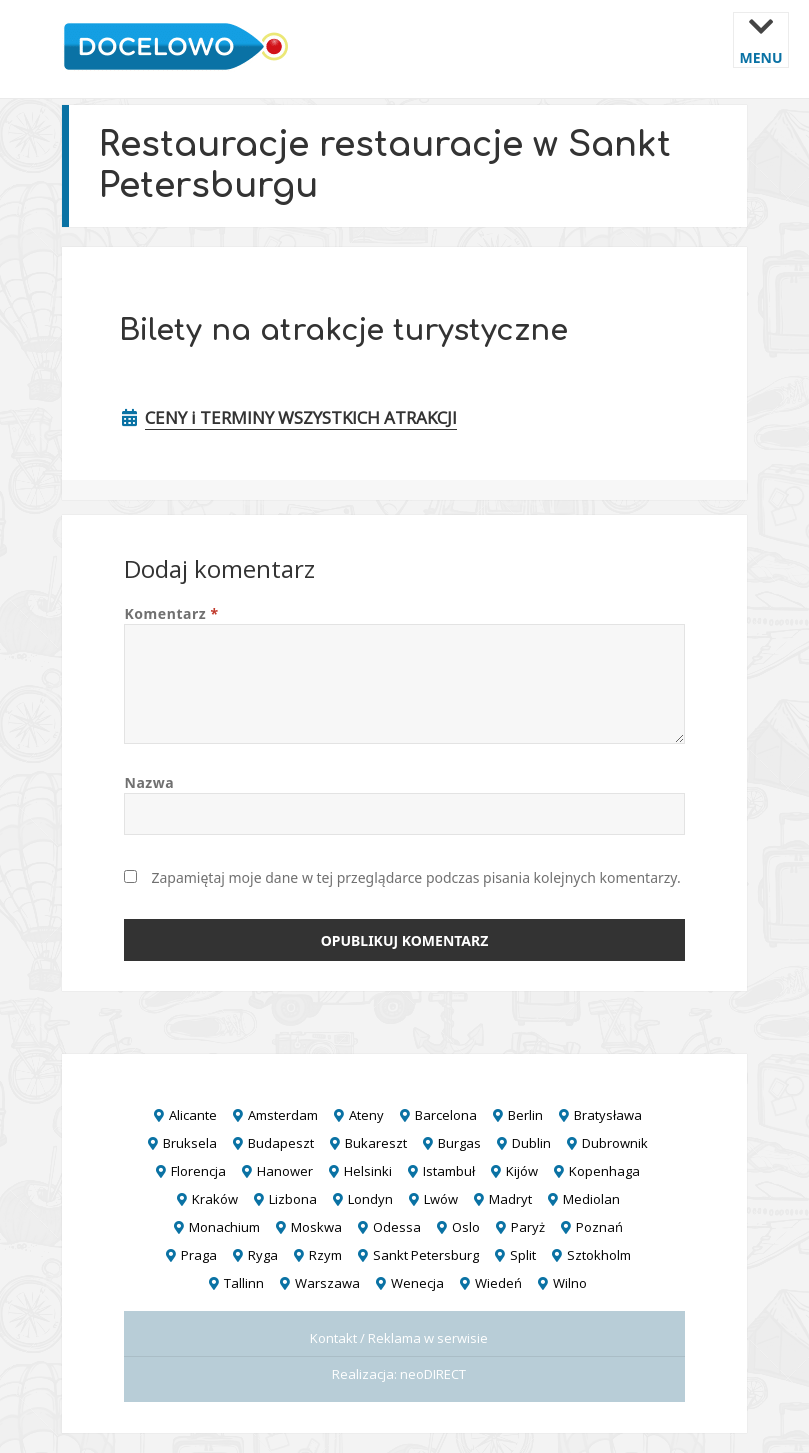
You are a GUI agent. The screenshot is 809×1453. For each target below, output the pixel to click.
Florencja (198, 1171)
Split (523, 1255)
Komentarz (171, 613)
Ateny (366, 1115)
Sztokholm (599, 1255)
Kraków (215, 1199)
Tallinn (244, 1283)
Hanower (285, 1171)
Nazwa (149, 782)
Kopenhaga (604, 1171)
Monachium (224, 1227)
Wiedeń (498, 1283)
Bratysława (608, 1115)
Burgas (459, 1143)
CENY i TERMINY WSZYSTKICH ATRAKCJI (301, 417)
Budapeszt (281, 1143)
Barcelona (446, 1115)
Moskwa (316, 1227)
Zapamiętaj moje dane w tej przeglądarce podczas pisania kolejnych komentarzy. (415, 877)
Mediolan (591, 1199)
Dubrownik (615, 1143)
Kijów (522, 1171)
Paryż (528, 1227)
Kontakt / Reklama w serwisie (399, 1338)
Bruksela (190, 1143)
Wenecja (417, 1283)
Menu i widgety (761, 54)
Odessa (397, 1227)
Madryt (510, 1199)
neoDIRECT (433, 1374)
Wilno (570, 1283)
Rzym (325, 1255)
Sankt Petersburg (426, 1255)
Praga (199, 1255)
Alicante (193, 1115)
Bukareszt (376, 1143)
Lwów (441, 1199)
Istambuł (449, 1171)
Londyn (370, 1199)
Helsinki (368, 1171)
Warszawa (327, 1283)
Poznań (599, 1227)
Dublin (531, 1143)
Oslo (466, 1227)
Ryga (263, 1255)
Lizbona (293, 1199)
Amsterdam (283, 1115)
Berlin (525, 1115)
